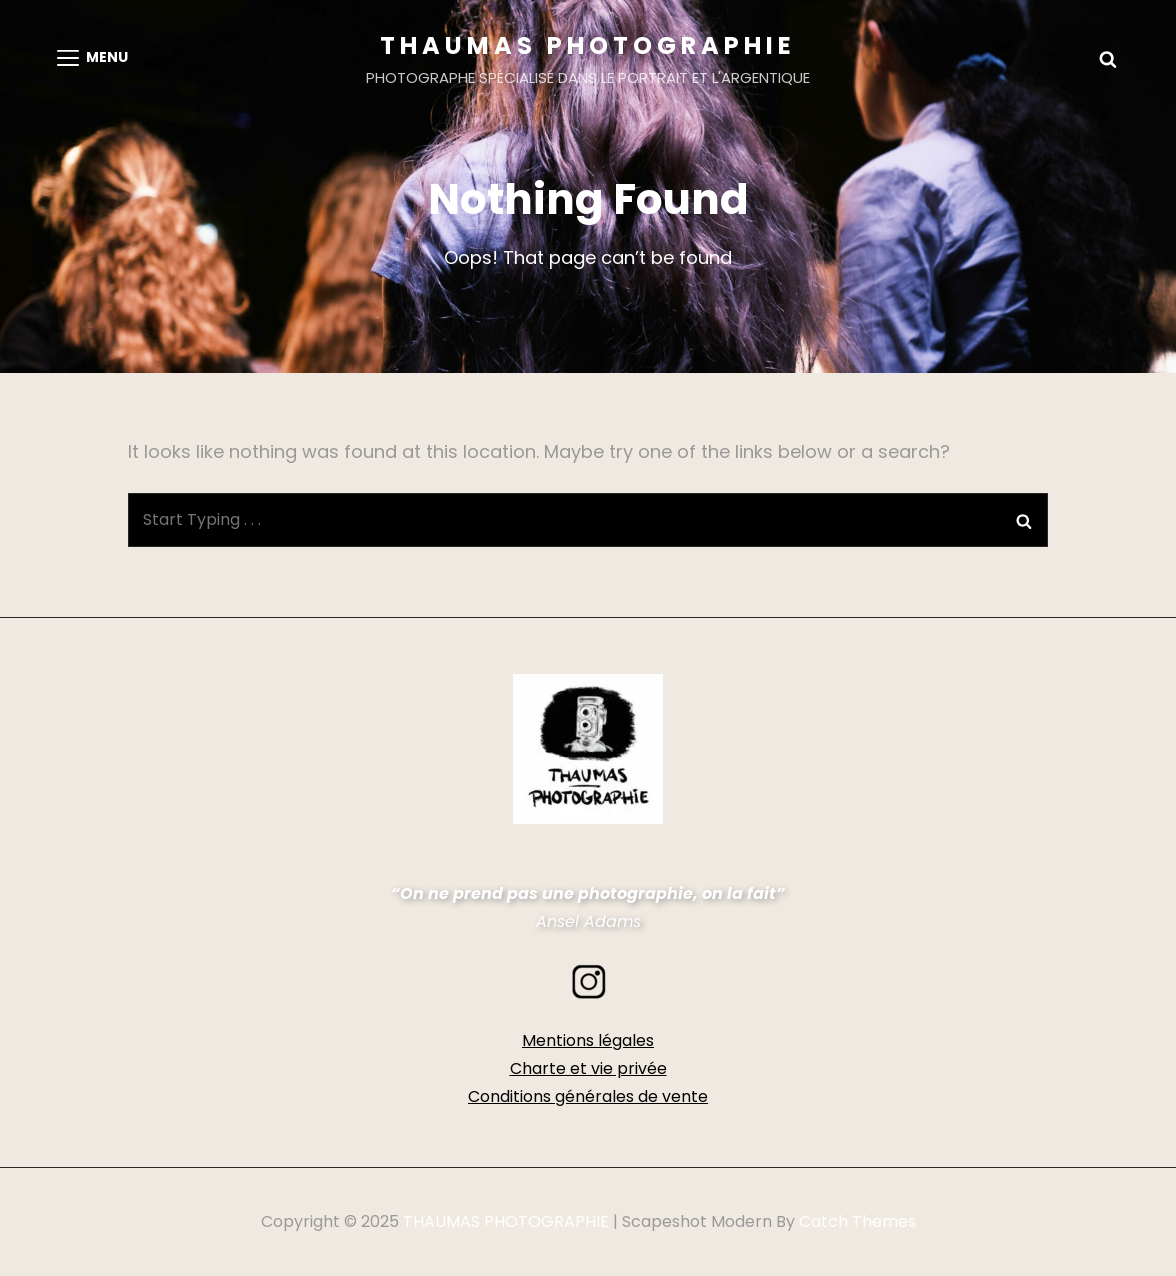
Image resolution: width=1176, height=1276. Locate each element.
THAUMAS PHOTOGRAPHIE (588, 45)
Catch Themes (857, 1221)
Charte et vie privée (588, 1068)
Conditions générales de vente (588, 1096)
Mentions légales (588, 1040)
